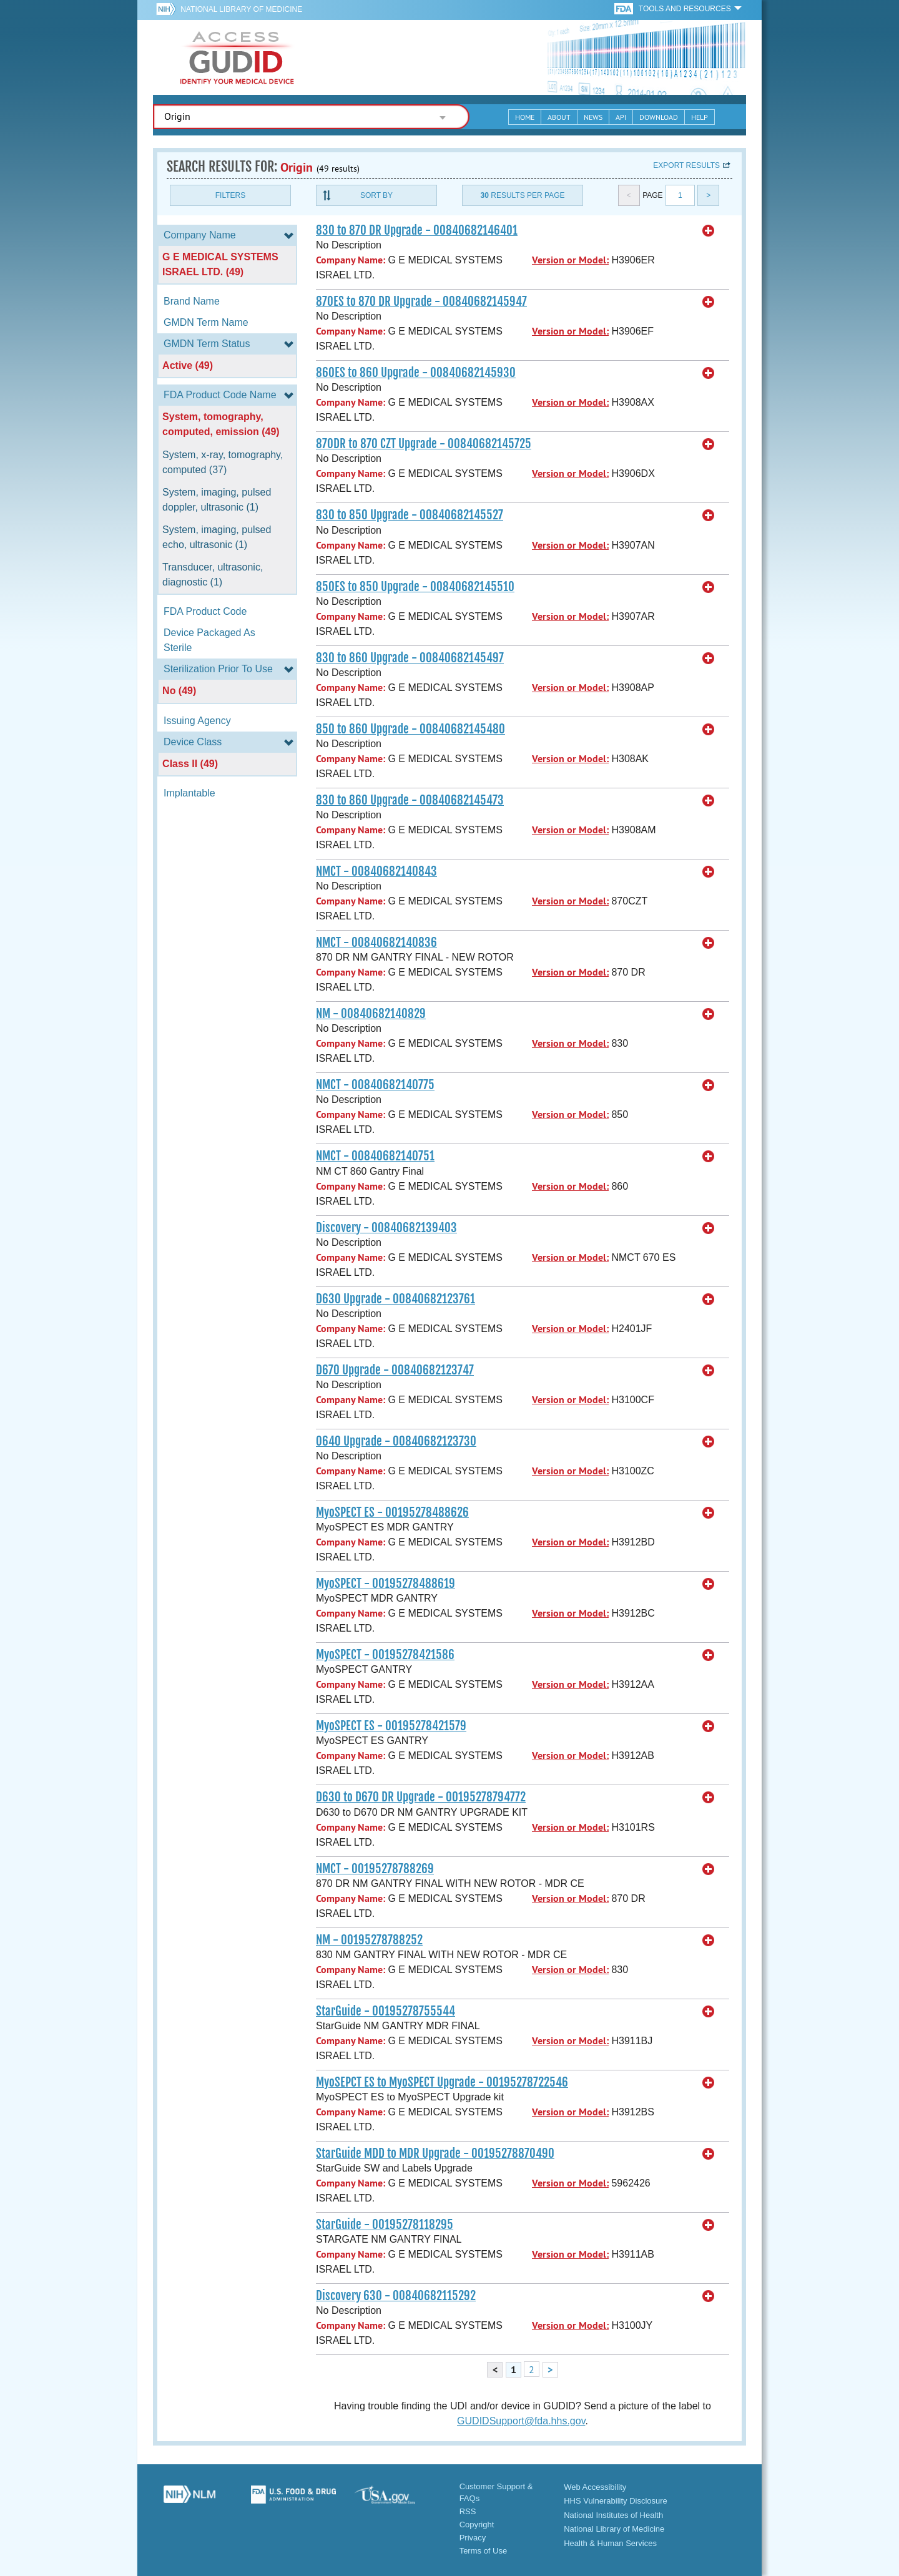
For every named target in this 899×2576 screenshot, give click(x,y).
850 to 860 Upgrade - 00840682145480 (410, 729)
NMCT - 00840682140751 (375, 1155)
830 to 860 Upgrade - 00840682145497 (410, 657)
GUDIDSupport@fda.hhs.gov (521, 2421)
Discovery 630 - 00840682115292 (396, 2295)
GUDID (237, 57)
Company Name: (350, 260)
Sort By (376, 195)
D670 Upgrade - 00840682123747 (395, 1370)
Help (699, 117)
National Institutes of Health (613, 2515)
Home (524, 117)
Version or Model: (570, 260)
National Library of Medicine (241, 9)
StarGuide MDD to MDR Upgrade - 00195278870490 (435, 2153)
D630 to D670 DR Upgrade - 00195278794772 (421, 1797)
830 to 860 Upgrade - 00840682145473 (410, 800)
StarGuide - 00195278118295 (384, 2224)
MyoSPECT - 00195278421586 (385, 1654)
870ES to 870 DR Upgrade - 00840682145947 (421, 301)
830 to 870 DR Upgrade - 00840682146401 (417, 230)
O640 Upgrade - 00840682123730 (396, 1441)
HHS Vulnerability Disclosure (615, 2500)
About (559, 117)
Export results (686, 165)
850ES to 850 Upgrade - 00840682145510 (415, 586)
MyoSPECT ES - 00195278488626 (392, 1512)
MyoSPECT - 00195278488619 (385, 1583)
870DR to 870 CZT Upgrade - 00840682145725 (423, 443)
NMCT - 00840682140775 (375, 1084)
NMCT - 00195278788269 (375, 1868)
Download (658, 117)
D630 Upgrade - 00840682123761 (395, 1298)
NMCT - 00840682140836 (376, 942)
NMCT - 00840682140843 (376, 871)
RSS (467, 2511)
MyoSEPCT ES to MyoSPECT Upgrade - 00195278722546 (442, 2082)
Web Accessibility (595, 2487)
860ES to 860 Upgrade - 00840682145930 (416, 372)
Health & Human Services (610, 2543)
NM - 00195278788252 (369, 1939)
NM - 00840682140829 (371, 1013)
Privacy (472, 2537)
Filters (230, 195)
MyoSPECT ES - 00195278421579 (391, 1725)
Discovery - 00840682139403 (386, 1227)
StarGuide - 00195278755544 (385, 2011)
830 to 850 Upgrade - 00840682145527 (409, 514)
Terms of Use (483, 2550)
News (593, 117)
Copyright (476, 2524)
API (621, 117)
